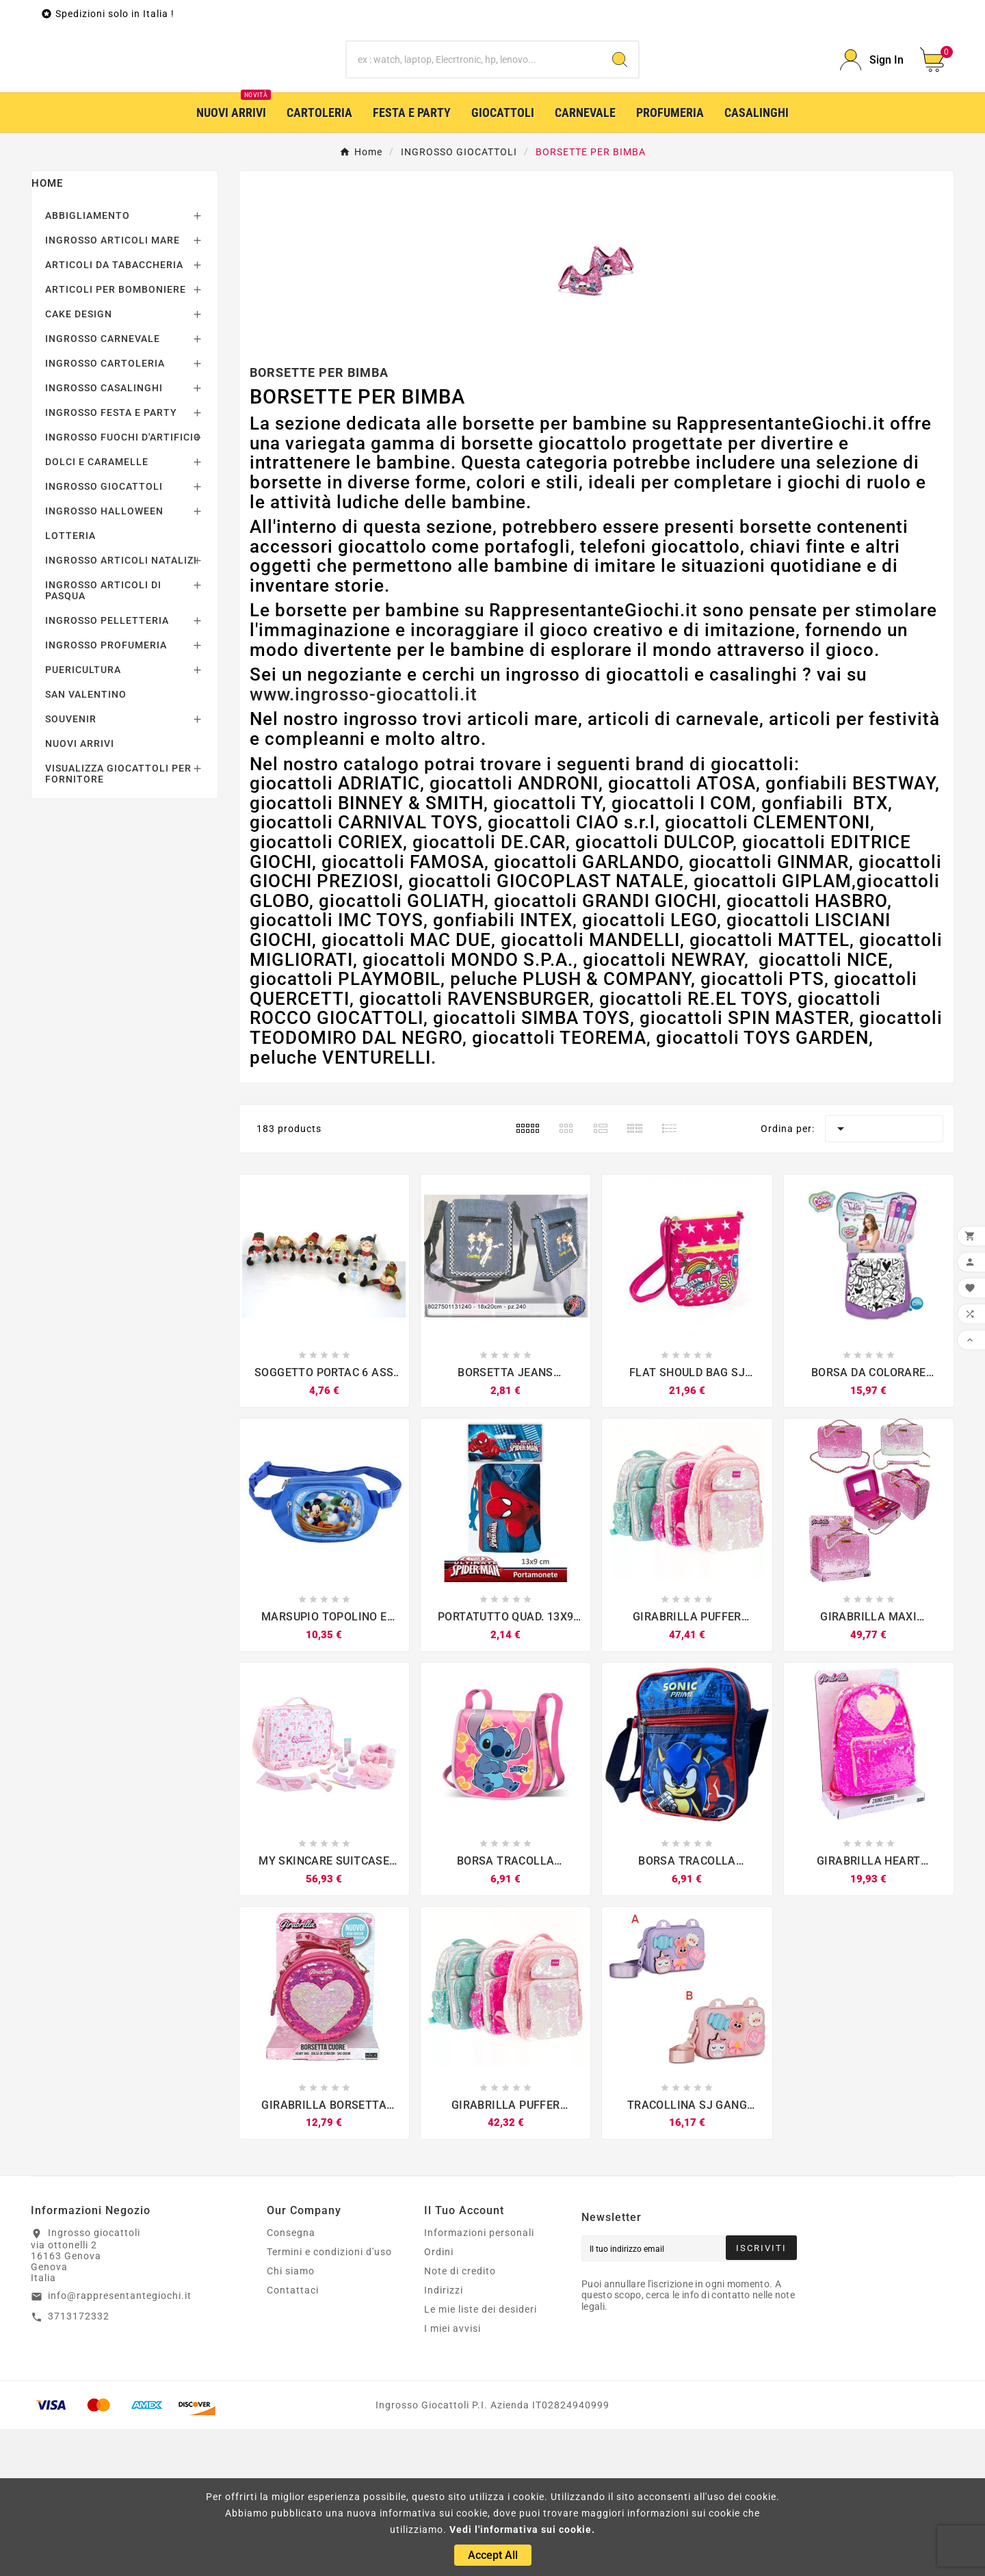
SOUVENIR (70, 865)
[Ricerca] (474, 133)
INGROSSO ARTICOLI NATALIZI (121, 707)
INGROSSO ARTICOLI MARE (112, 387)
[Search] (619, 133)
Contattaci (293, 2437)
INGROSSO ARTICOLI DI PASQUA (103, 737)
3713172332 (78, 2463)
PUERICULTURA (83, 816)
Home (47, 330)
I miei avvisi (452, 2475)
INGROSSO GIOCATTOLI (104, 633)
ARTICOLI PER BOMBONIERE (115, 436)
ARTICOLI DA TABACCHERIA (114, 411)
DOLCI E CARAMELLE (96, 608)
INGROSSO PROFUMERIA (106, 792)
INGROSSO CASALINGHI (104, 534)
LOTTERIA (70, 682)
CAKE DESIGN (78, 461)
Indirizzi (443, 2437)
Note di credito (460, 2418)
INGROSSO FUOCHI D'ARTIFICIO (123, 584)
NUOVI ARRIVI (79, 890)
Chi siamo (291, 2418)
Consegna (291, 2379)
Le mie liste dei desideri (480, 2456)
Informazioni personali (479, 2379)
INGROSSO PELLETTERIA (107, 767)
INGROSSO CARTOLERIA (105, 510)
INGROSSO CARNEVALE (102, 485)
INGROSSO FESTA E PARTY (111, 559)
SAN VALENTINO (86, 841)
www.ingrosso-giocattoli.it (363, 841)
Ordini (439, 2398)
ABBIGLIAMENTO (87, 362)
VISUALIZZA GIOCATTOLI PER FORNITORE (118, 921)
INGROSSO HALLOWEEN (104, 658)
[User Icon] (872, 133)
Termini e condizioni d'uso (329, 2398)
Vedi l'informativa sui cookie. (522, 2529)
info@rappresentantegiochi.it (120, 2442)
